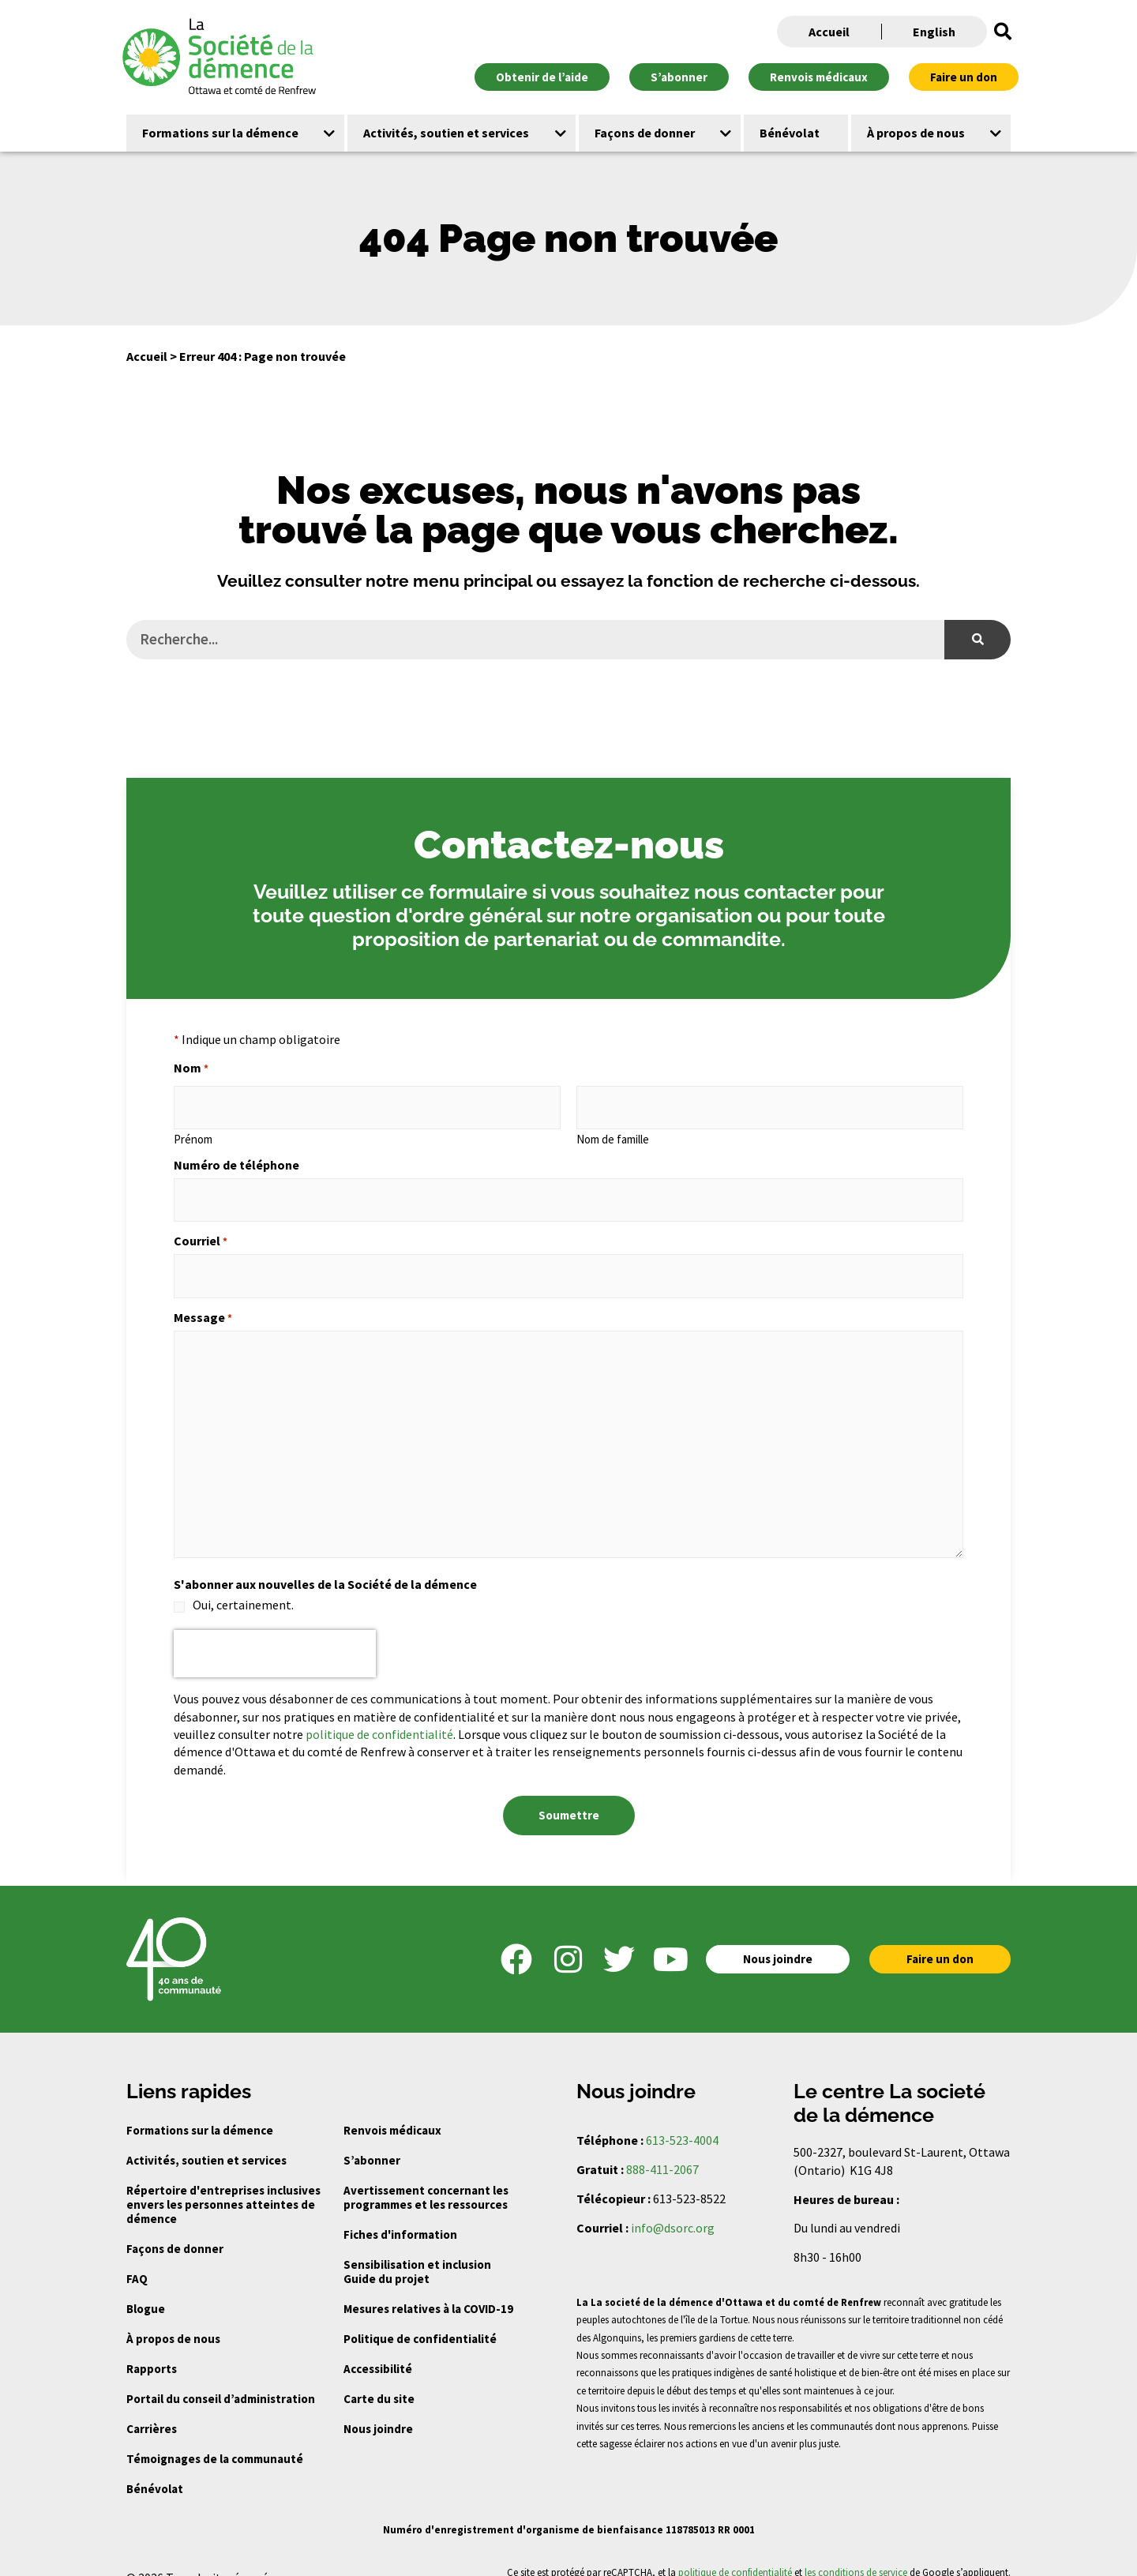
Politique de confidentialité (420, 2318)
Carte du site (379, 2378)
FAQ (137, 2258)
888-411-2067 (662, 2148)
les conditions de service (856, 2550)
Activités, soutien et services (206, 2139)
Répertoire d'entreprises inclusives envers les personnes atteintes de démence (223, 2184)
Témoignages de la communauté (214, 2438)
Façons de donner (174, 2228)
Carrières (151, 2408)
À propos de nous (173, 2318)
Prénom (193, 1133)
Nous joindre (378, 2408)
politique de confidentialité (379, 1718)
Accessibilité (377, 2348)
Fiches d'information (400, 2213)
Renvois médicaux (392, 2109)
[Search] (977, 639)
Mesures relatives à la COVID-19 (428, 2288)
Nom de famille (612, 1133)
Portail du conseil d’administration (220, 2378)
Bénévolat (154, 2468)
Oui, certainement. (243, 1589)
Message (203, 1301)
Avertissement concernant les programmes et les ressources (425, 2176)
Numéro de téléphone (236, 1159)
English (934, 31)
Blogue (145, 2288)
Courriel (200, 1230)
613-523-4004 (682, 2119)
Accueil (829, 31)
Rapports (151, 2348)
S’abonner (371, 2139)
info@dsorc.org (673, 2206)
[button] (1003, 31)
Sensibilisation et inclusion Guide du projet (417, 2251)
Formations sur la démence (199, 2109)
